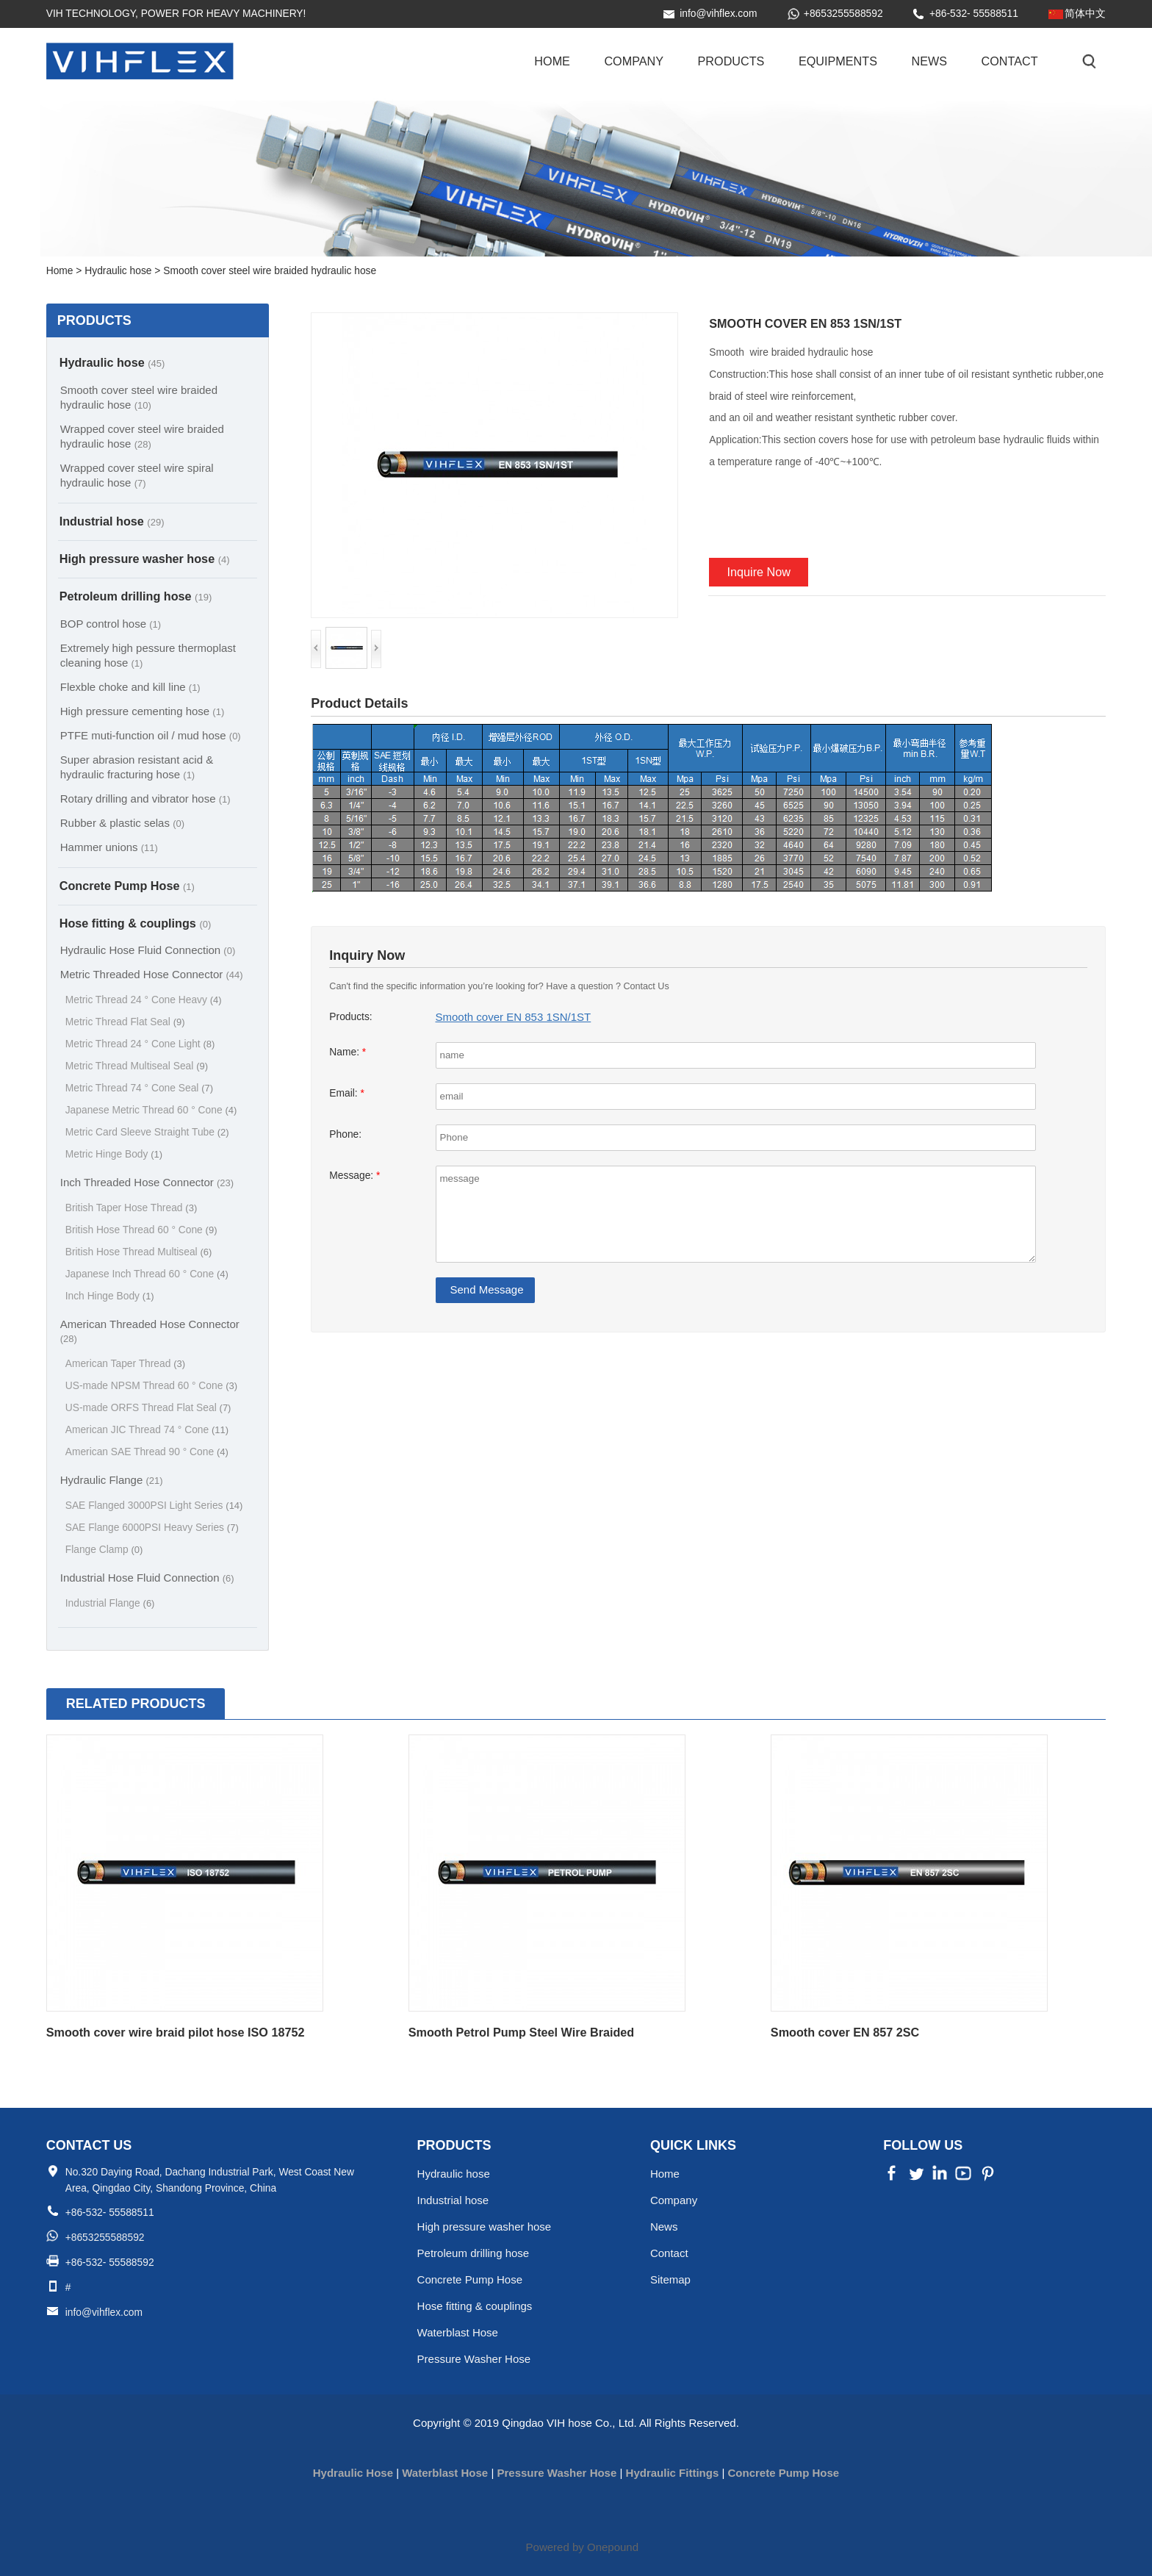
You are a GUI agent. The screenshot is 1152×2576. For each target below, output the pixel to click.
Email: (346, 1093)
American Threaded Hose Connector (150, 1331)
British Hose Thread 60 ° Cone (141, 1229)
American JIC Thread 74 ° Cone (146, 1429)
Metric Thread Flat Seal (125, 1021)
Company (633, 61)
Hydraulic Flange (111, 1480)
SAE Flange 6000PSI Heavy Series (152, 1527)
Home (552, 61)
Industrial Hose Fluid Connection (147, 1577)
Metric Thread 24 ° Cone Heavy (143, 999)
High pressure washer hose (145, 558)
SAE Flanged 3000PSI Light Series (154, 1505)
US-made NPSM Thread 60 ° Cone (151, 1385)
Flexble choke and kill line (130, 687)
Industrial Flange (110, 1603)
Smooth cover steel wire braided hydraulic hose (138, 397)
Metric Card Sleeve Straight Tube (147, 1132)
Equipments (838, 61)
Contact (1010, 61)
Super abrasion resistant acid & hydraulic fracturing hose (136, 767)
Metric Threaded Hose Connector (151, 974)
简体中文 (1085, 13)
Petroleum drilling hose (136, 596)
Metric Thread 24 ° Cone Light (140, 1044)
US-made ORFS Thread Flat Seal (148, 1407)
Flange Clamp (104, 1549)
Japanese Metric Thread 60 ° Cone (151, 1110)
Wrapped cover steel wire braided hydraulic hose (142, 436)
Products (731, 61)
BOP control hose (110, 623)
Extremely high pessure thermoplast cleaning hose (148, 655)
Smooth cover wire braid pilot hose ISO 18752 (175, 2032)
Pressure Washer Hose (474, 2359)
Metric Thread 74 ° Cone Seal (139, 1088)
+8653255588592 (843, 13)
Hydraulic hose (112, 362)
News (929, 61)
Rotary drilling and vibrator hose (145, 798)
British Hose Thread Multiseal (138, 1251)
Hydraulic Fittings (672, 2472)
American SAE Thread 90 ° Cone (146, 1451)
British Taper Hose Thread (131, 1207)
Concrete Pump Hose (127, 885)
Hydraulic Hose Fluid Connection (148, 950)
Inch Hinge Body (109, 1296)
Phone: (345, 1134)
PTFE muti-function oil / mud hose (150, 735)
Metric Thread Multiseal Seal (136, 1066)
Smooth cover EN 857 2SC (845, 2032)
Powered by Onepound (582, 2547)
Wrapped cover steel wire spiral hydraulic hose (137, 475)
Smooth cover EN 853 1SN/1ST (513, 1017)
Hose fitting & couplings (136, 923)
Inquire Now (759, 571)
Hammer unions (109, 847)
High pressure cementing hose (142, 711)
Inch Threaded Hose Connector (147, 1182)
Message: (354, 1175)
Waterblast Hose (457, 2332)
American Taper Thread (125, 1363)
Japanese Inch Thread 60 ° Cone (146, 1274)
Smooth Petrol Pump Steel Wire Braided (521, 2032)
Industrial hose (112, 521)
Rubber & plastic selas (122, 823)
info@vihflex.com (718, 13)
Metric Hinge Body (113, 1154)
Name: (347, 1052)
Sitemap (670, 2279)
